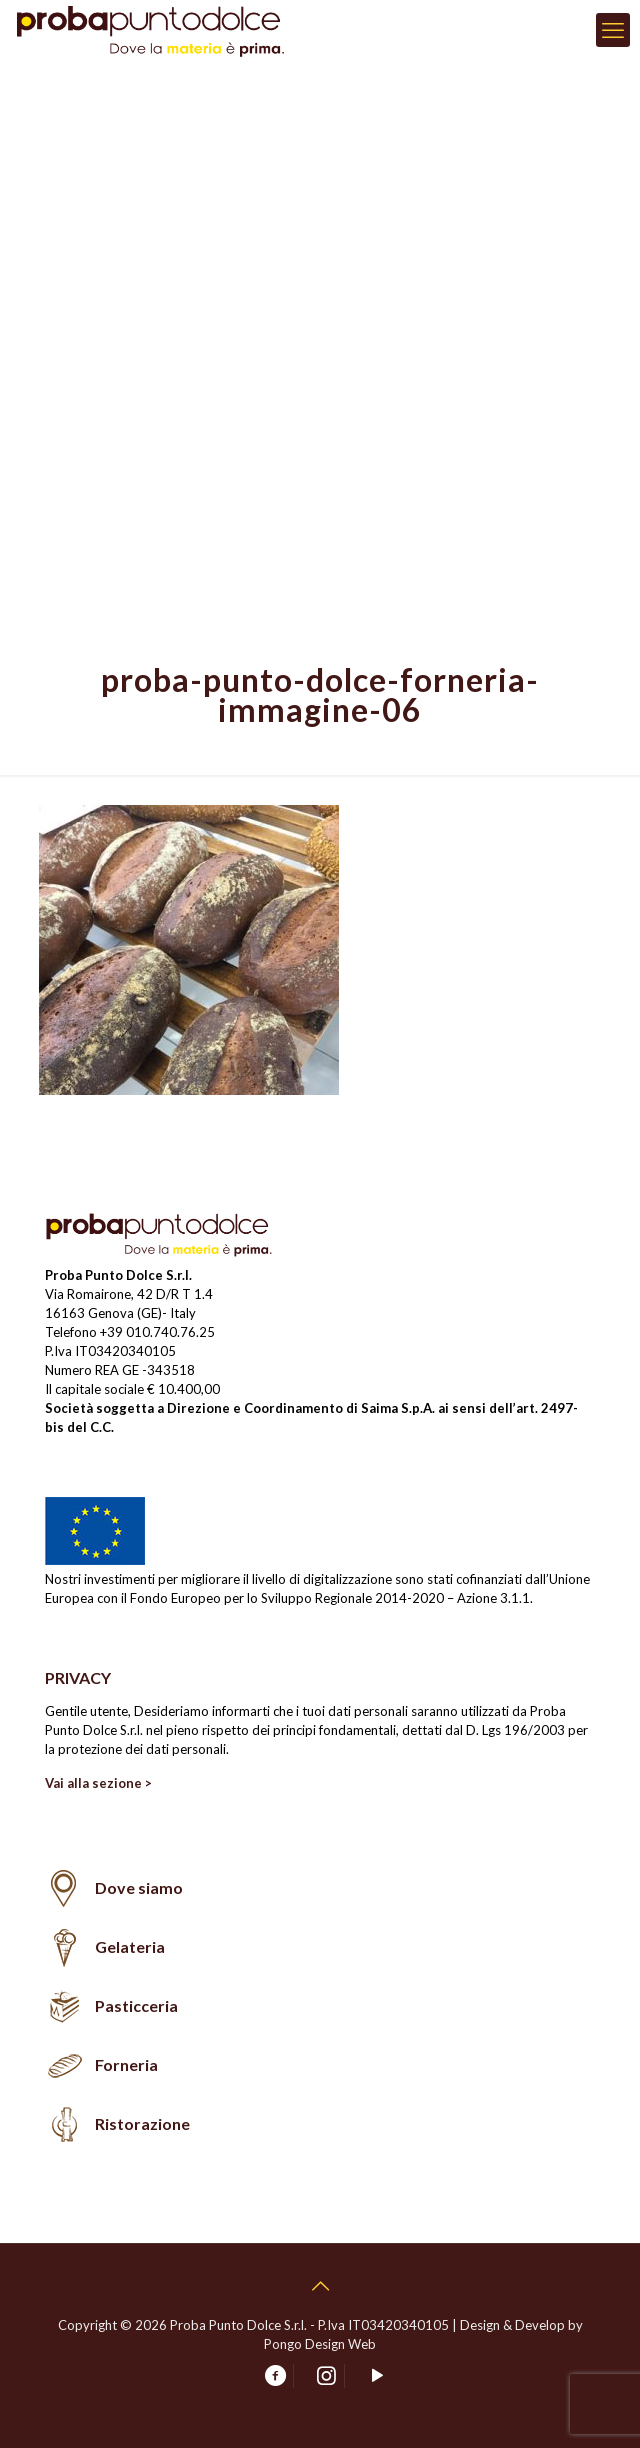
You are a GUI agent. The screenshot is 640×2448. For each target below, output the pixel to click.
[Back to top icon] (320, 2285)
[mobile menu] (613, 30)
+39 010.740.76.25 (157, 1332)
